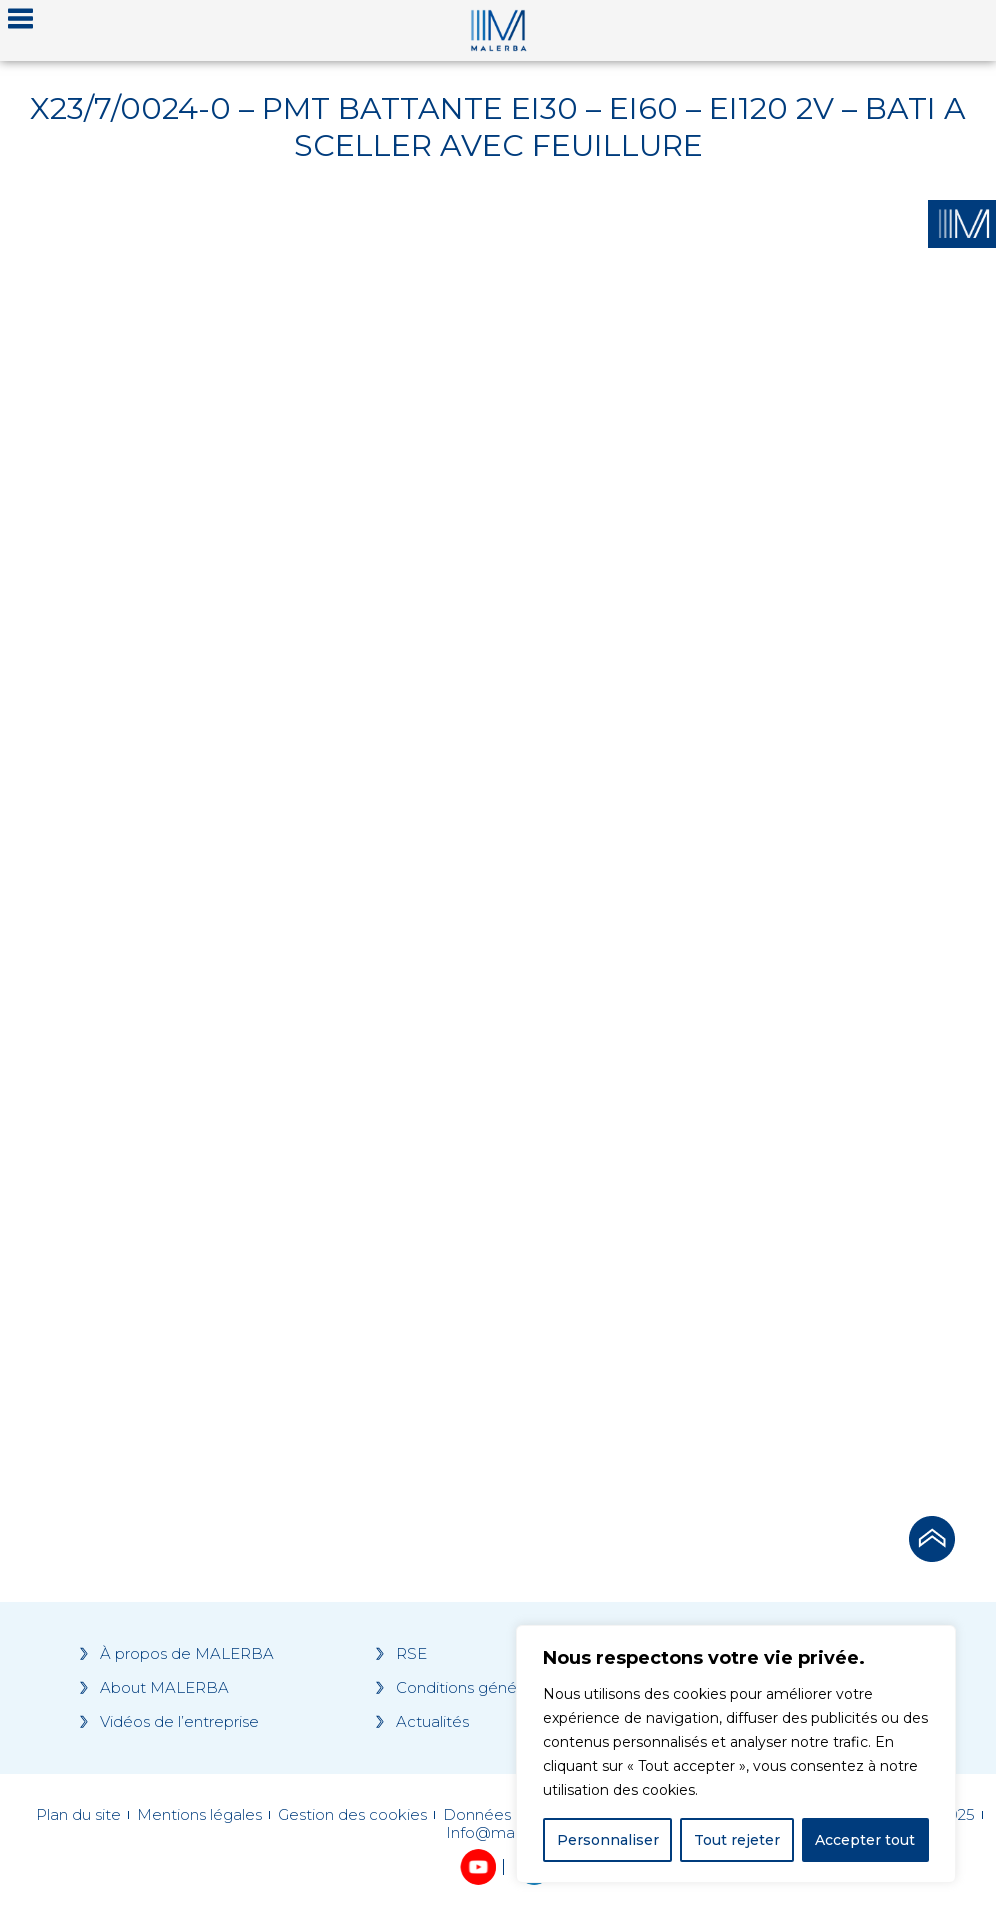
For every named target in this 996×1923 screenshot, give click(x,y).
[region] (736, 1754)
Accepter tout (865, 1840)
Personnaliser (608, 1840)
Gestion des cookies (352, 1815)
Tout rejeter (737, 1840)
